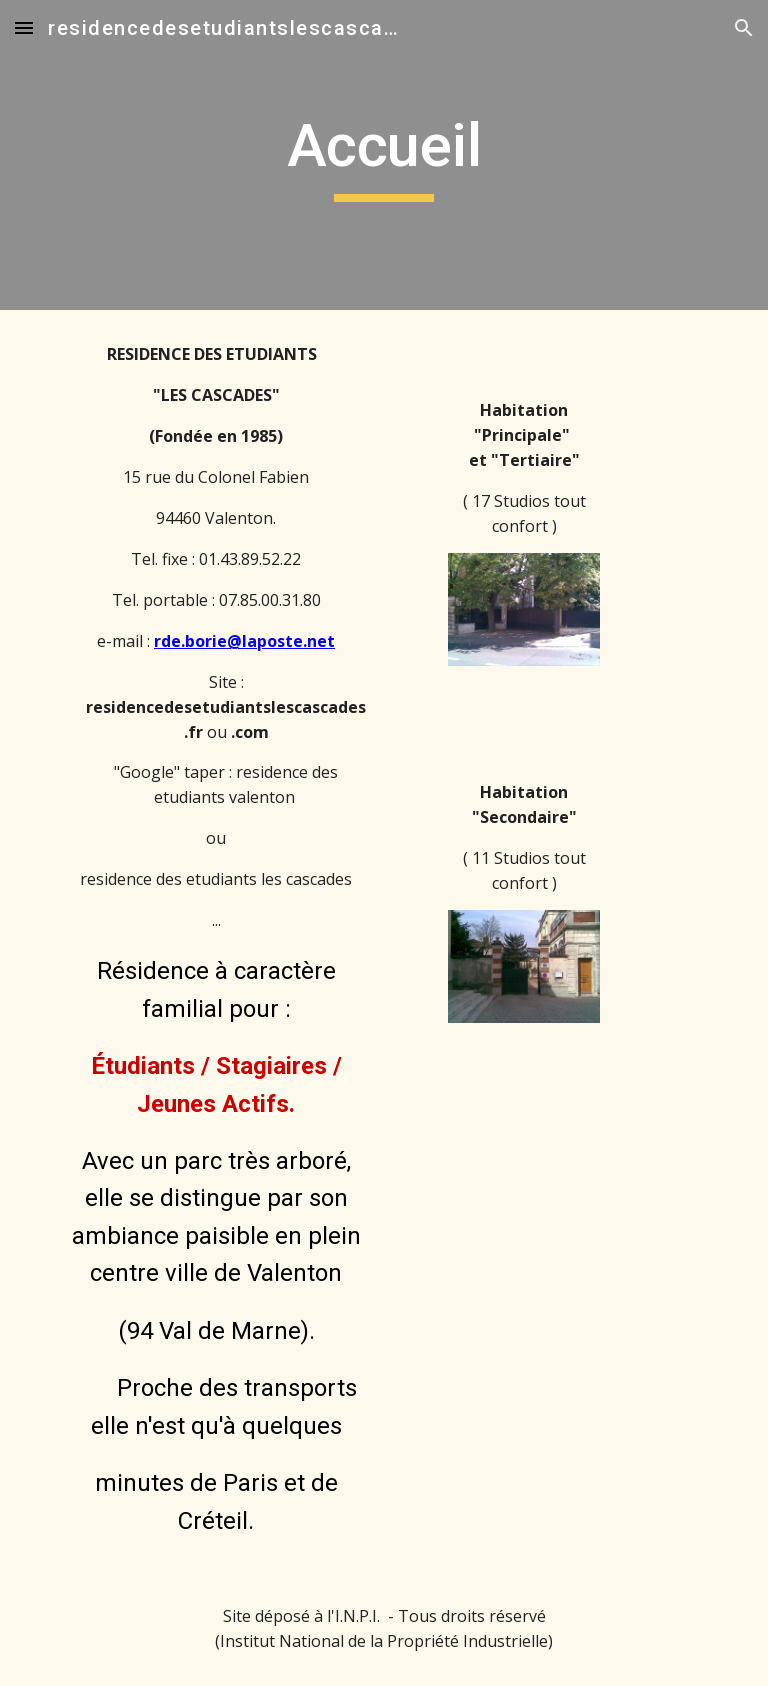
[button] (24, 27)
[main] (383, 155)
